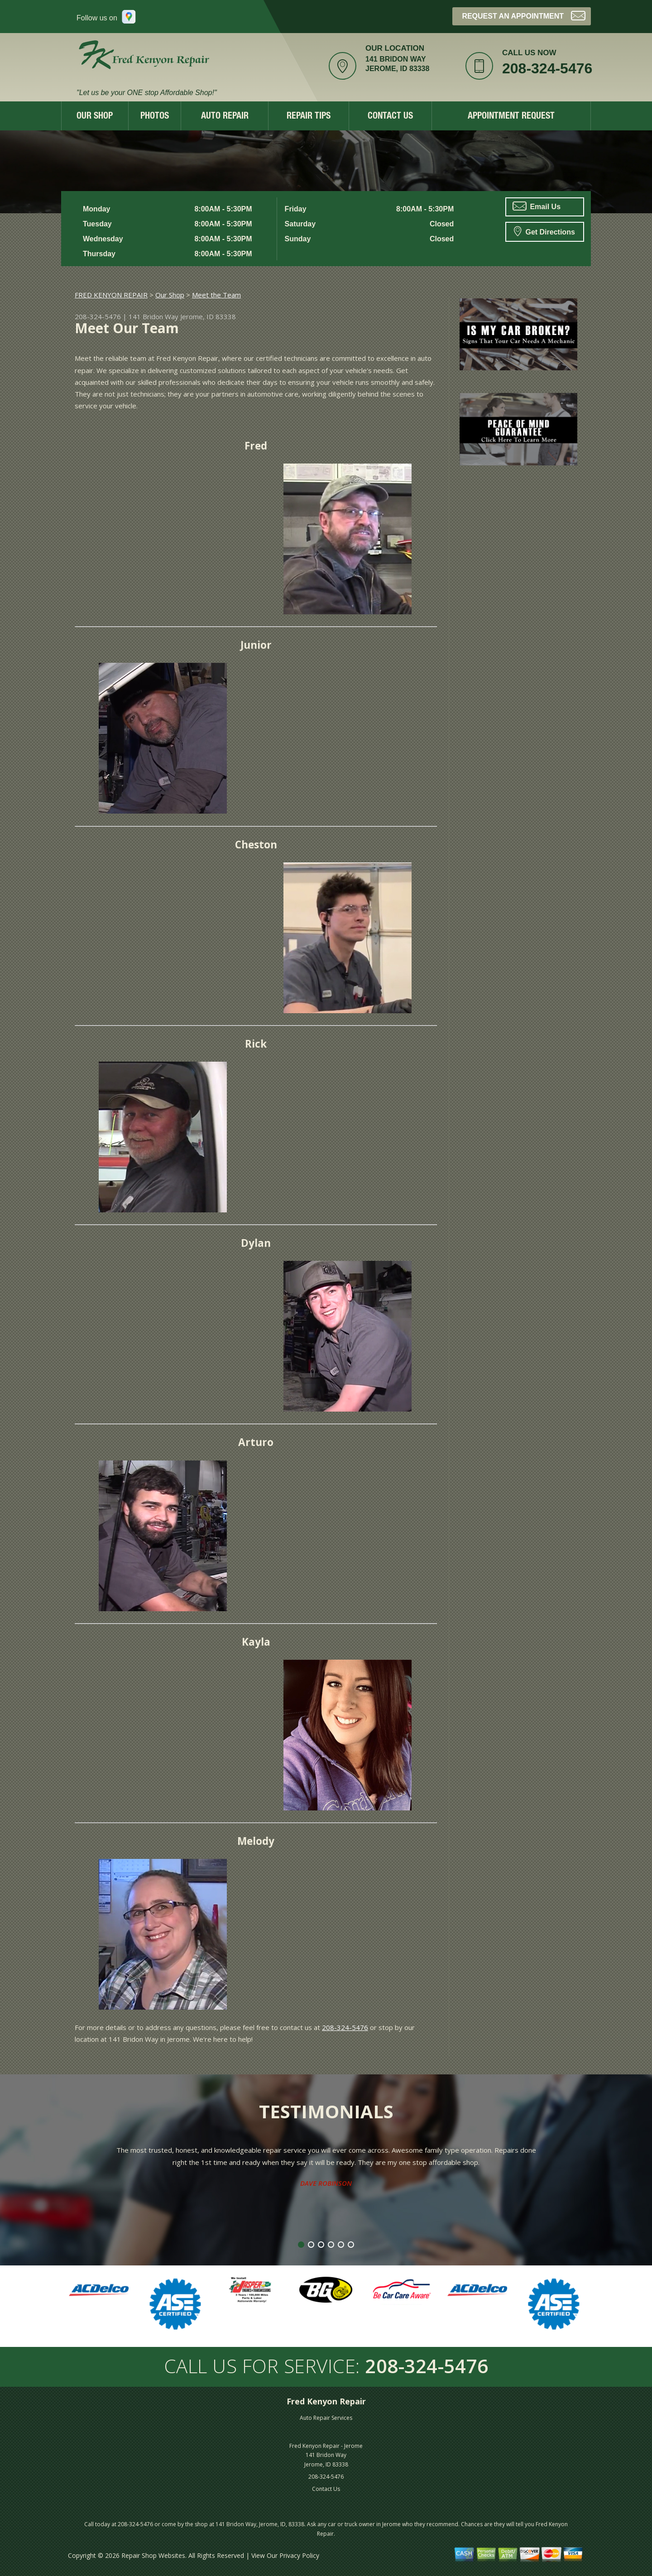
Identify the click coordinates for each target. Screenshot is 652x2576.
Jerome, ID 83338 (208, 316)
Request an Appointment (523, 15)
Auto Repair (225, 116)
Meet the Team (216, 294)
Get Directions (544, 231)
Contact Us (390, 116)
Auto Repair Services (326, 2418)
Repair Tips (309, 116)
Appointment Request (511, 116)
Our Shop (95, 116)
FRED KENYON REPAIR (111, 294)
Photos (154, 116)
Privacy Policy (299, 2555)
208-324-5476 (547, 68)
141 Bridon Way (153, 316)
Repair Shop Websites (153, 2555)
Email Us (537, 206)
